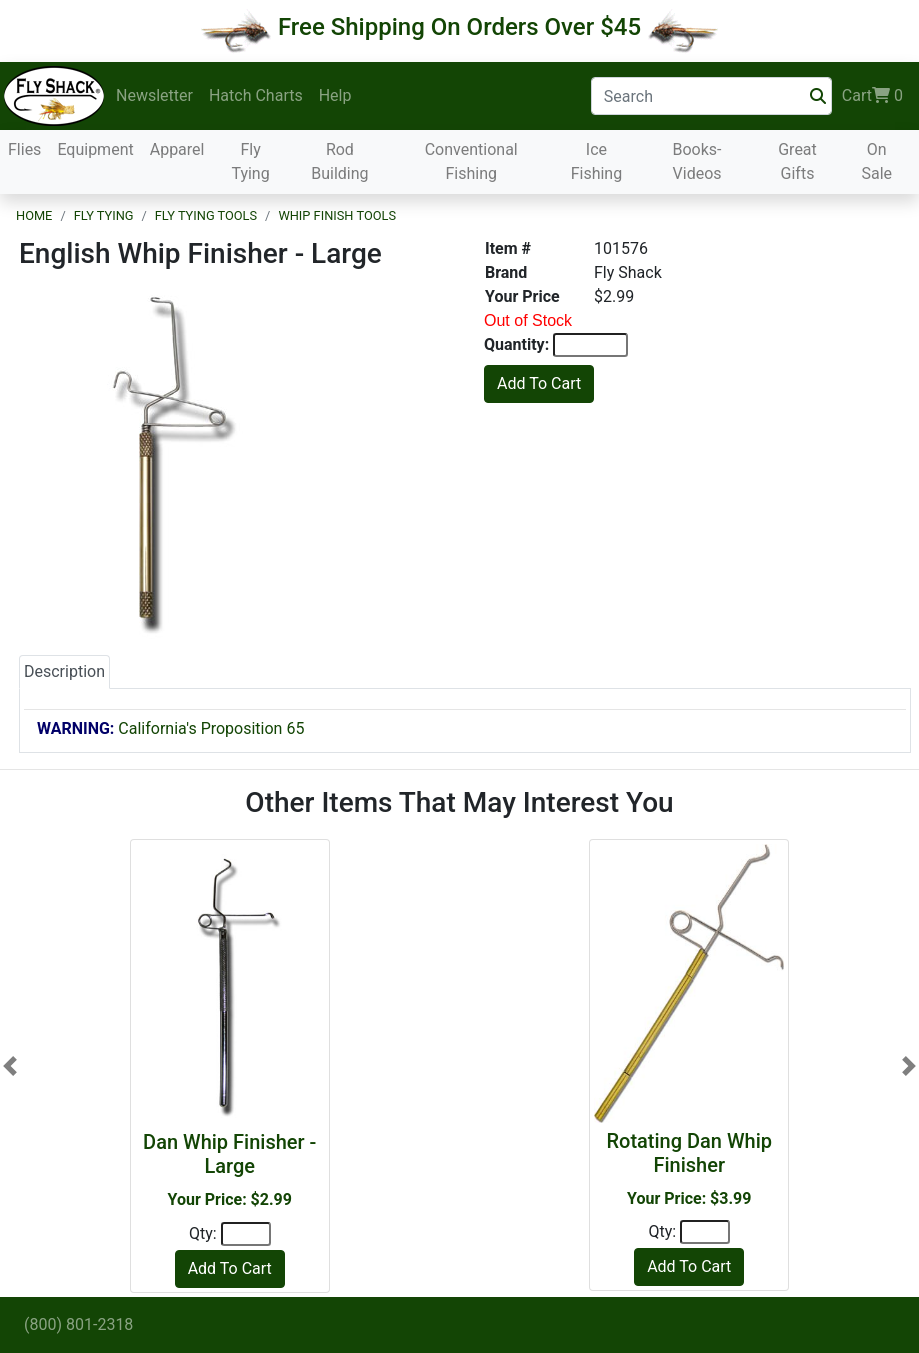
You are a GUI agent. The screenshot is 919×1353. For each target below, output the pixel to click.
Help (335, 95)
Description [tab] (64, 671)
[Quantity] (246, 1234)
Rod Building (339, 161)
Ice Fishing (597, 161)
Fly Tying (250, 161)
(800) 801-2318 (78, 1324)
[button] (10, 1065)
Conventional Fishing (471, 161)
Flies (24, 149)
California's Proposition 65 (170, 728)
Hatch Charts (256, 95)
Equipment (95, 149)
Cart (872, 96)
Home (34, 215)
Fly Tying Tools (206, 215)
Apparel (177, 149)
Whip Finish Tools (337, 215)
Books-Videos (697, 161)
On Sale (876, 161)
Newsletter (154, 95)
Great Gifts (797, 161)
